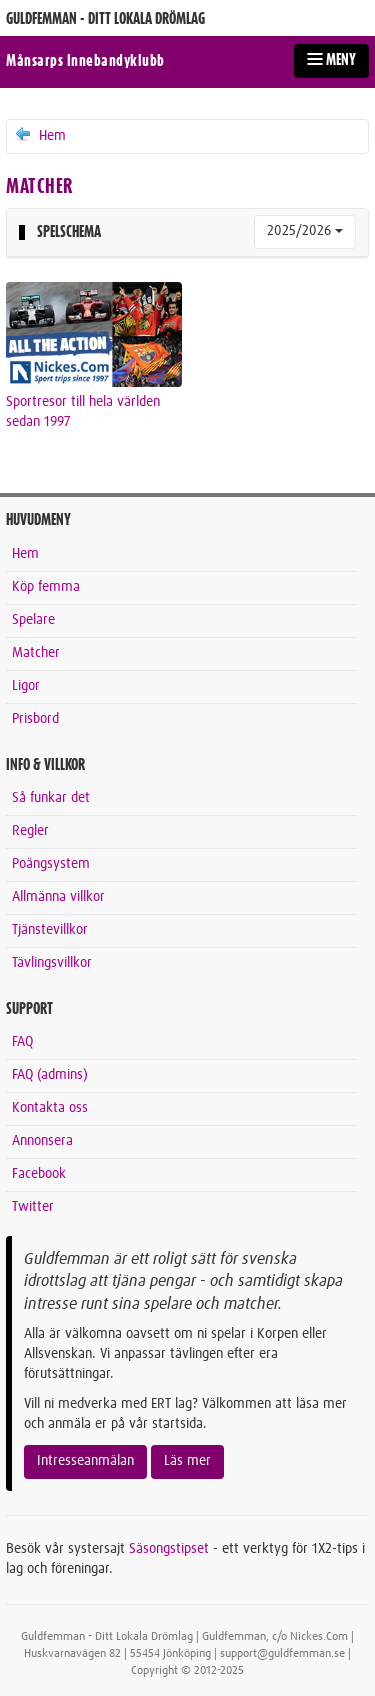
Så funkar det (51, 798)
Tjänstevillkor (50, 930)
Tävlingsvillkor (52, 963)
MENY (331, 60)
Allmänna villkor (58, 897)
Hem (39, 135)
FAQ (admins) (50, 1075)
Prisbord (35, 719)
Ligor (26, 686)
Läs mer (187, 1461)
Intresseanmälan (85, 1461)
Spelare (33, 620)
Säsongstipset (169, 1549)
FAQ (22, 1042)
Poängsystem (51, 864)
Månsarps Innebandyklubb (85, 61)
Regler (30, 831)
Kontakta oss (50, 1108)
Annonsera (42, 1141)
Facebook (39, 1174)
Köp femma (46, 587)
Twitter (33, 1207)
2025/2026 (305, 231)
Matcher (36, 653)
